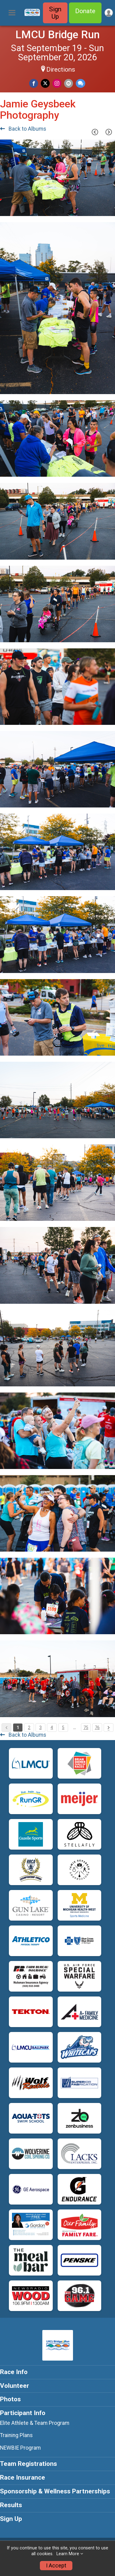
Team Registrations (28, 2463)
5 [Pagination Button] (63, 1727)
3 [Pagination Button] (40, 1727)
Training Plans (16, 2435)
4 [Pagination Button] (52, 1727)
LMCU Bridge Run (57, 34)
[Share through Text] (80, 83)
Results (11, 2505)
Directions (60, 69)
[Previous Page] (94, 132)
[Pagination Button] (108, 1727)
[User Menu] (109, 13)
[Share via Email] (68, 83)
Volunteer (14, 2385)
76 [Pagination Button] (97, 1727)
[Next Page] (108, 132)
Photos (10, 2399)
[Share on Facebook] (33, 83)
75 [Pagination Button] (85, 1727)
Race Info (14, 2372)
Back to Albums (23, 129)
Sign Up (55, 13)
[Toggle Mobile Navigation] (12, 13)
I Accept (56, 2566)
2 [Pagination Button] (29, 1727)
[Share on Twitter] (45, 83)
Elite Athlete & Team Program (34, 2423)
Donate (85, 11)
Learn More (67, 2553)
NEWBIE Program (20, 2448)
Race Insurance (22, 2477)
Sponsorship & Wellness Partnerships (55, 2491)
